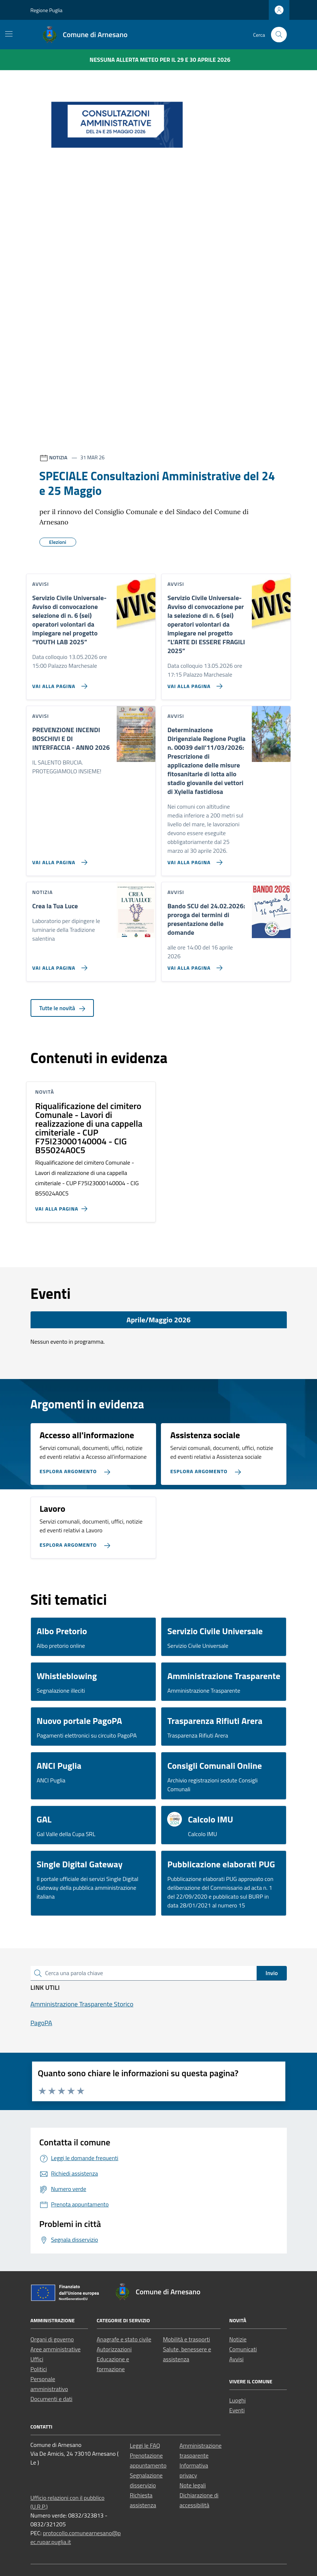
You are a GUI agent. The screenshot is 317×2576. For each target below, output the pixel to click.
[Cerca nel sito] (279, 35)
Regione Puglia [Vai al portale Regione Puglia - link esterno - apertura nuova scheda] (47, 10)
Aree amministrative (56, 2349)
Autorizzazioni (114, 2349)
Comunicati (243, 2349)
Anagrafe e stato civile (124, 2339)
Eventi (237, 2410)
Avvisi (236, 2359)
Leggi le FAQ (145, 2445)
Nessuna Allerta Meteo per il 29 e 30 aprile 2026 (159, 59)
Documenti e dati (52, 2398)
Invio (271, 1972)
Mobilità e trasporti (186, 2339)
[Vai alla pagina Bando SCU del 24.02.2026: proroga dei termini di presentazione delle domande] (193, 965)
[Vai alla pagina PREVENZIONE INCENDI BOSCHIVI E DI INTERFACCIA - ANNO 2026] (58, 859)
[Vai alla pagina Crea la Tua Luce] (58, 965)
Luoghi (237, 2400)
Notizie (238, 2339)
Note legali (193, 2485)
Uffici (37, 2359)
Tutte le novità (62, 1008)
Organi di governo (52, 2339)
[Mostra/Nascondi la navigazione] (8, 33)
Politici (39, 2369)
